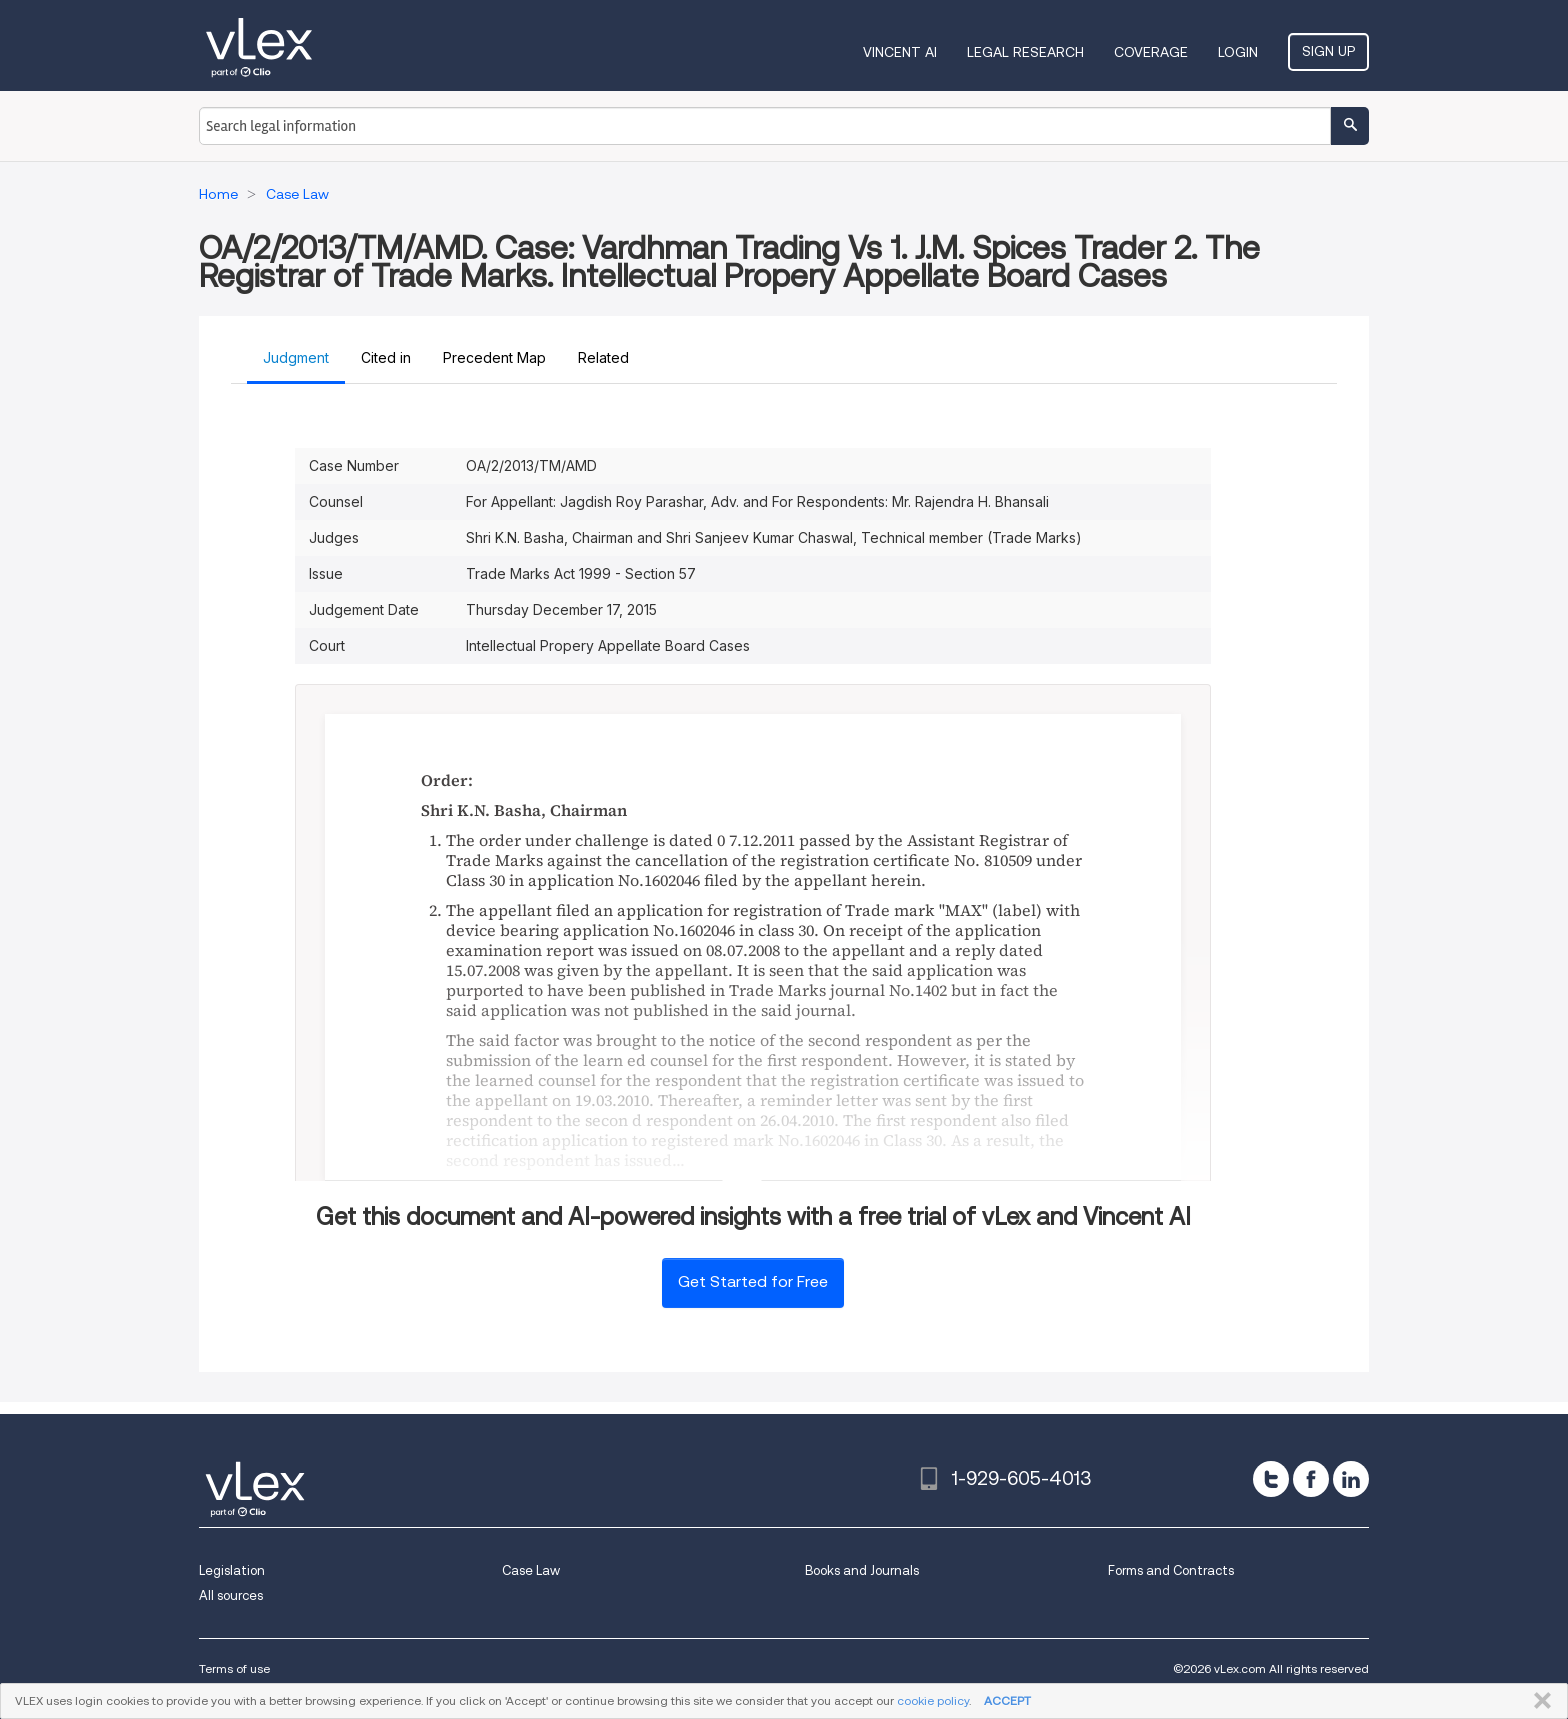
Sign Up (1328, 51)
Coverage (1151, 52)
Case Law (531, 1570)
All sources (231, 1595)
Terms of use (234, 1668)
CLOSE (1538, 1701)
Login (1238, 52)
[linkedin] (1351, 1479)
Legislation (232, 1570)
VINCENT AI (900, 52)
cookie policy (933, 1700)
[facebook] (1311, 1479)
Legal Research (1025, 52)
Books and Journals (862, 1570)
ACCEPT (1007, 1700)
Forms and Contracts (1171, 1570)
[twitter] (1271, 1479)
